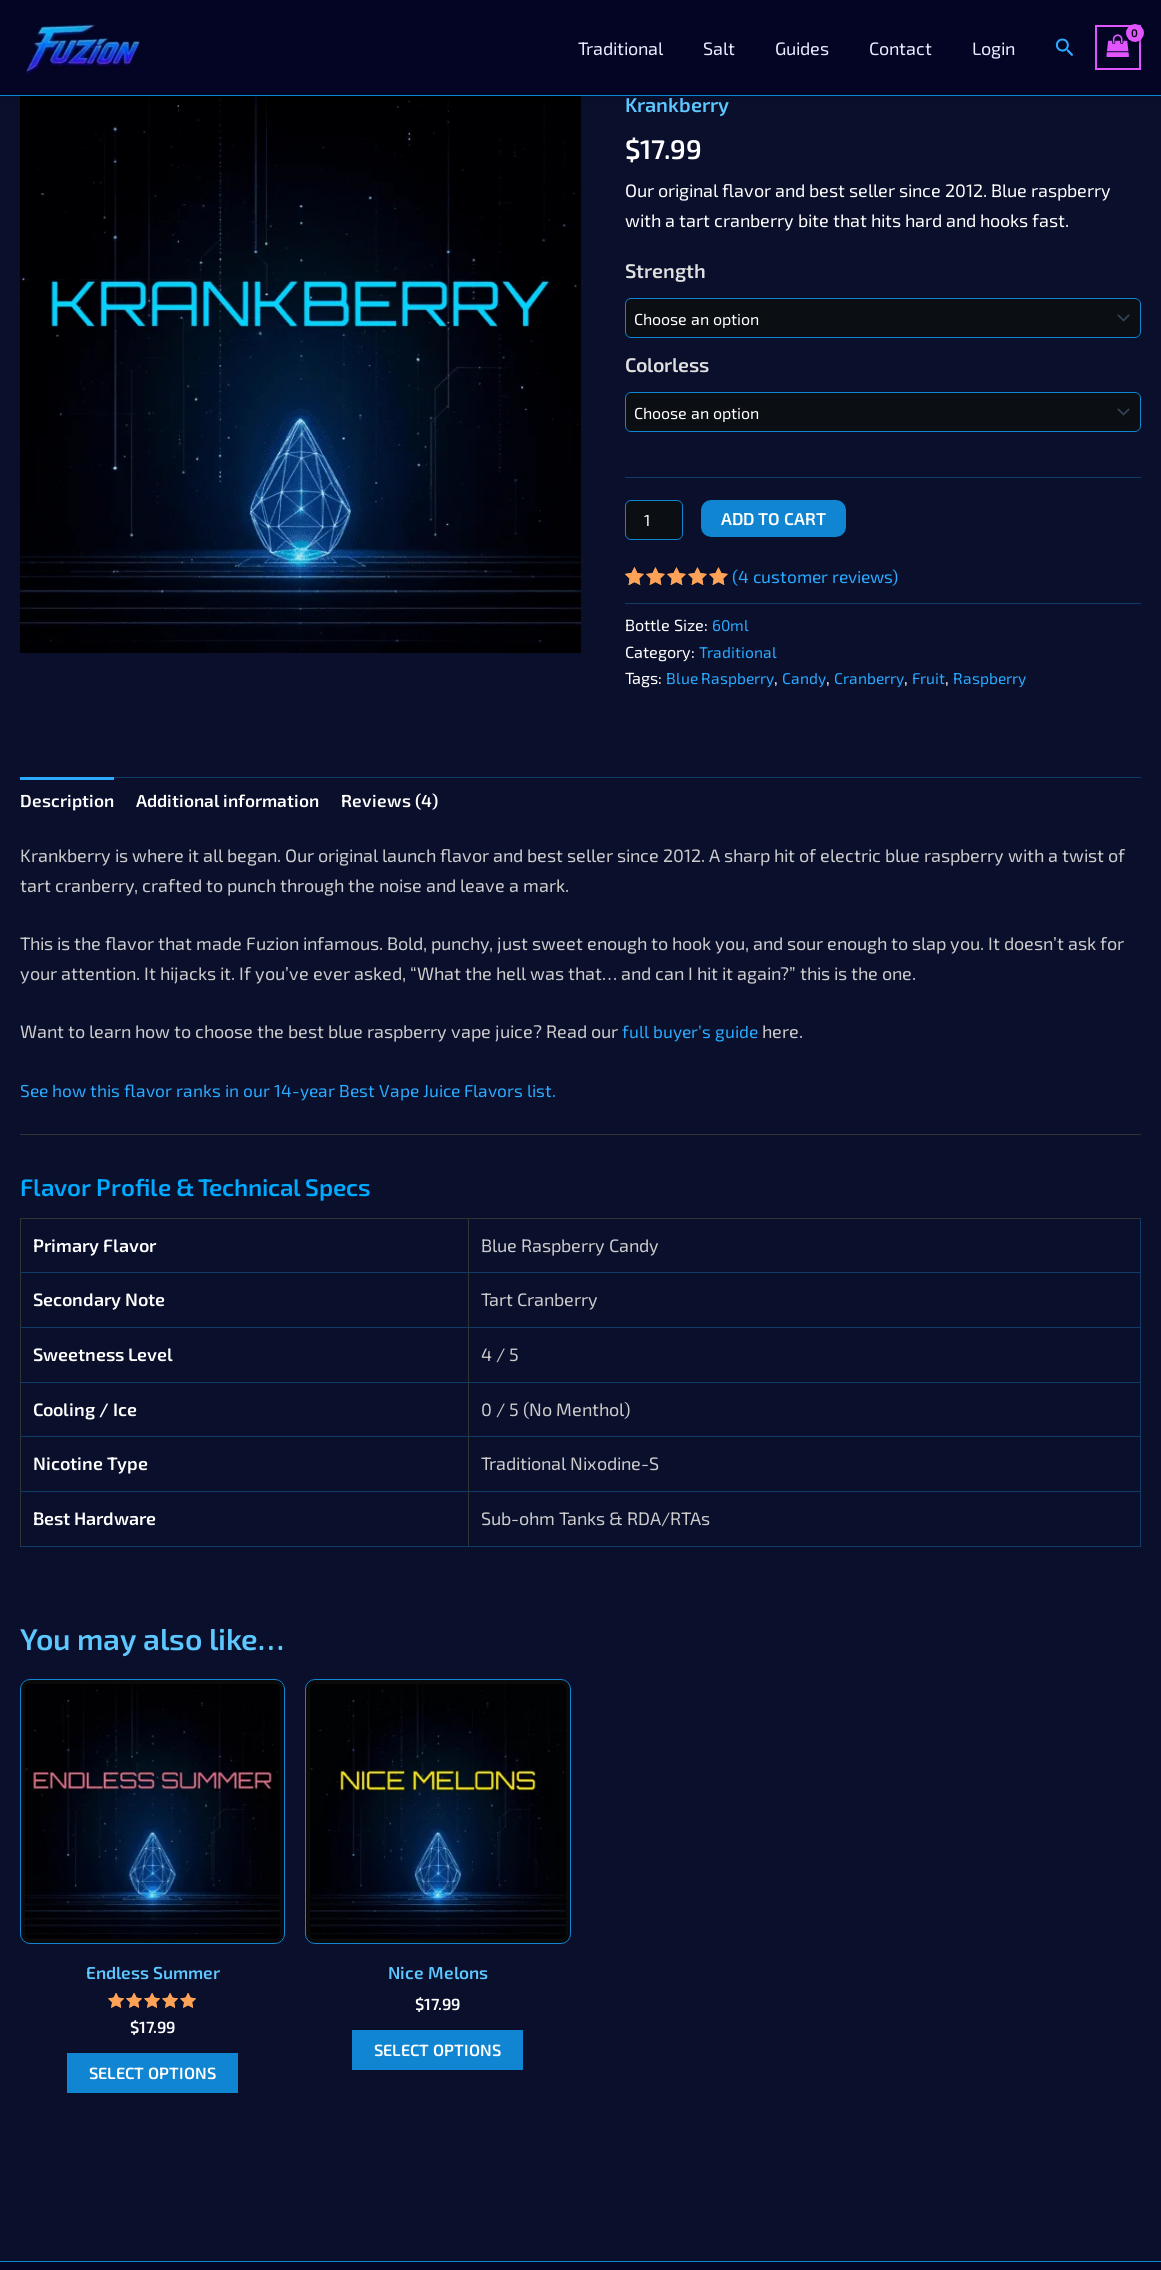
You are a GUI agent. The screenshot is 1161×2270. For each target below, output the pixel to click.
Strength (665, 270)
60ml (731, 624)
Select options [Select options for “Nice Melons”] (438, 2053)
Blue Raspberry (722, 677)
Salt (733, 48)
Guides (812, 48)
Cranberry (875, 677)
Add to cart (773, 518)
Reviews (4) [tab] (400, 800)
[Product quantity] (654, 520)
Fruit (936, 677)
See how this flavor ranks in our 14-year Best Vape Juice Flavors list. (293, 1092)
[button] (1065, 47)
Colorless (667, 364)
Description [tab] (68, 800)
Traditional (638, 48)
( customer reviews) (818, 576)
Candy (808, 677)
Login (995, 48)
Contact (906, 48)
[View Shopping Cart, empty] (1118, 47)
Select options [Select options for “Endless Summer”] (153, 2076)
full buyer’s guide (691, 1033)
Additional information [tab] (233, 800)
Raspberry (998, 677)
